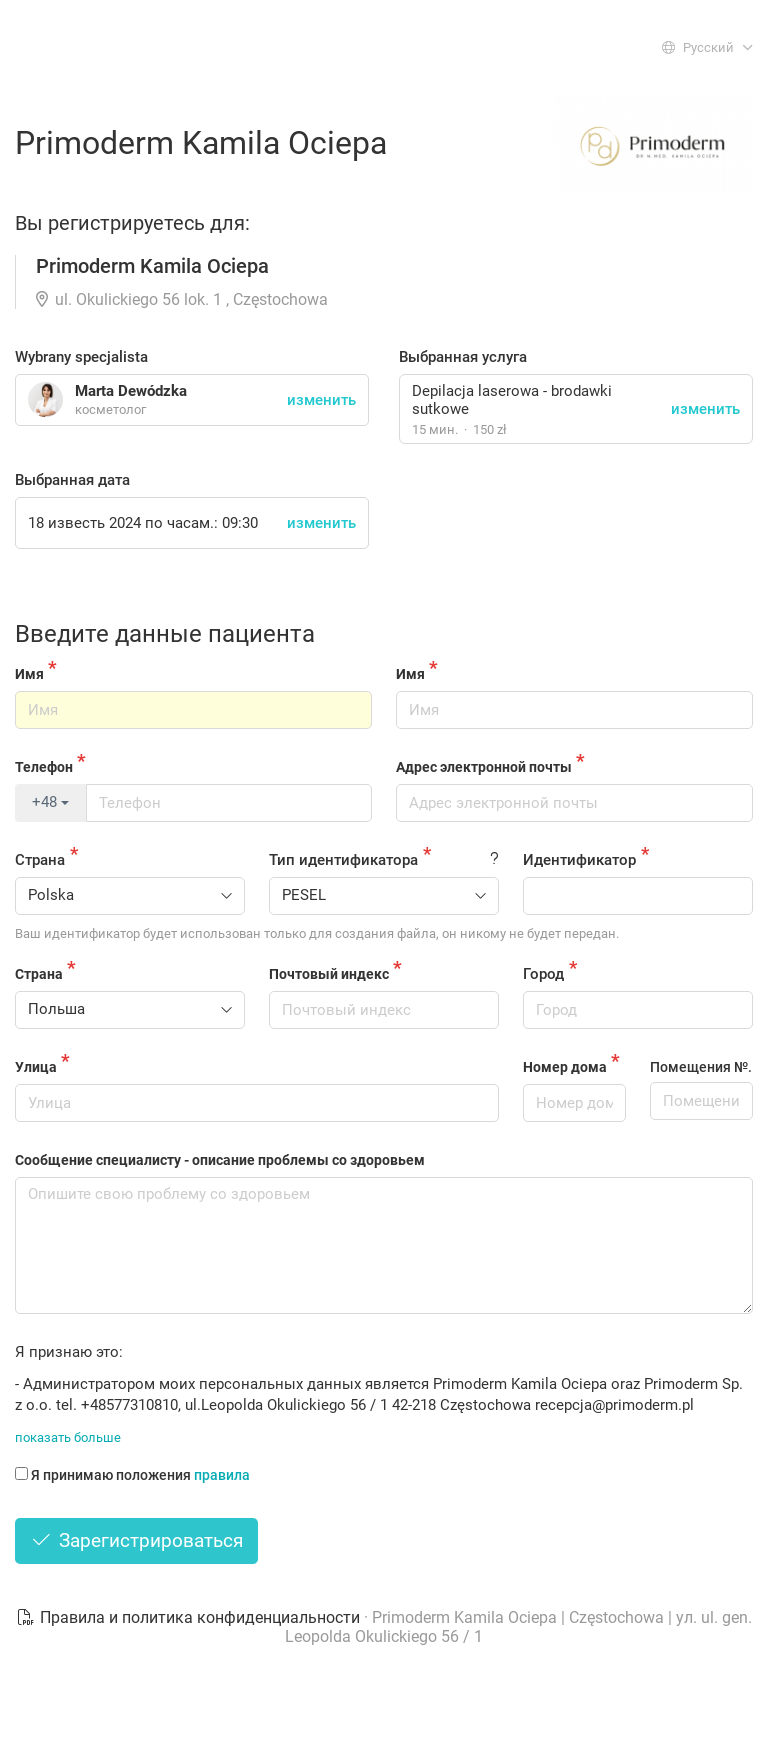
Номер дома (565, 1067)
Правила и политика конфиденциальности (190, 1617)
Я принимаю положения (132, 1475)
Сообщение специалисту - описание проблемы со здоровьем (220, 1160)
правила (222, 1475)
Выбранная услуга (463, 357)
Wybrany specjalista (81, 357)
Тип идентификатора (343, 860)
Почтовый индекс (329, 974)
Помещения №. (701, 1067)
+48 (50, 802)
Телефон (44, 767)
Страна (40, 860)
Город (543, 974)
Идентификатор (579, 860)
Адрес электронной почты (484, 767)
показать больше (68, 1437)
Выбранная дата (72, 480)
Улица (36, 1067)
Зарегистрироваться (136, 1540)
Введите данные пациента (165, 634)
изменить (705, 409)
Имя (29, 674)
